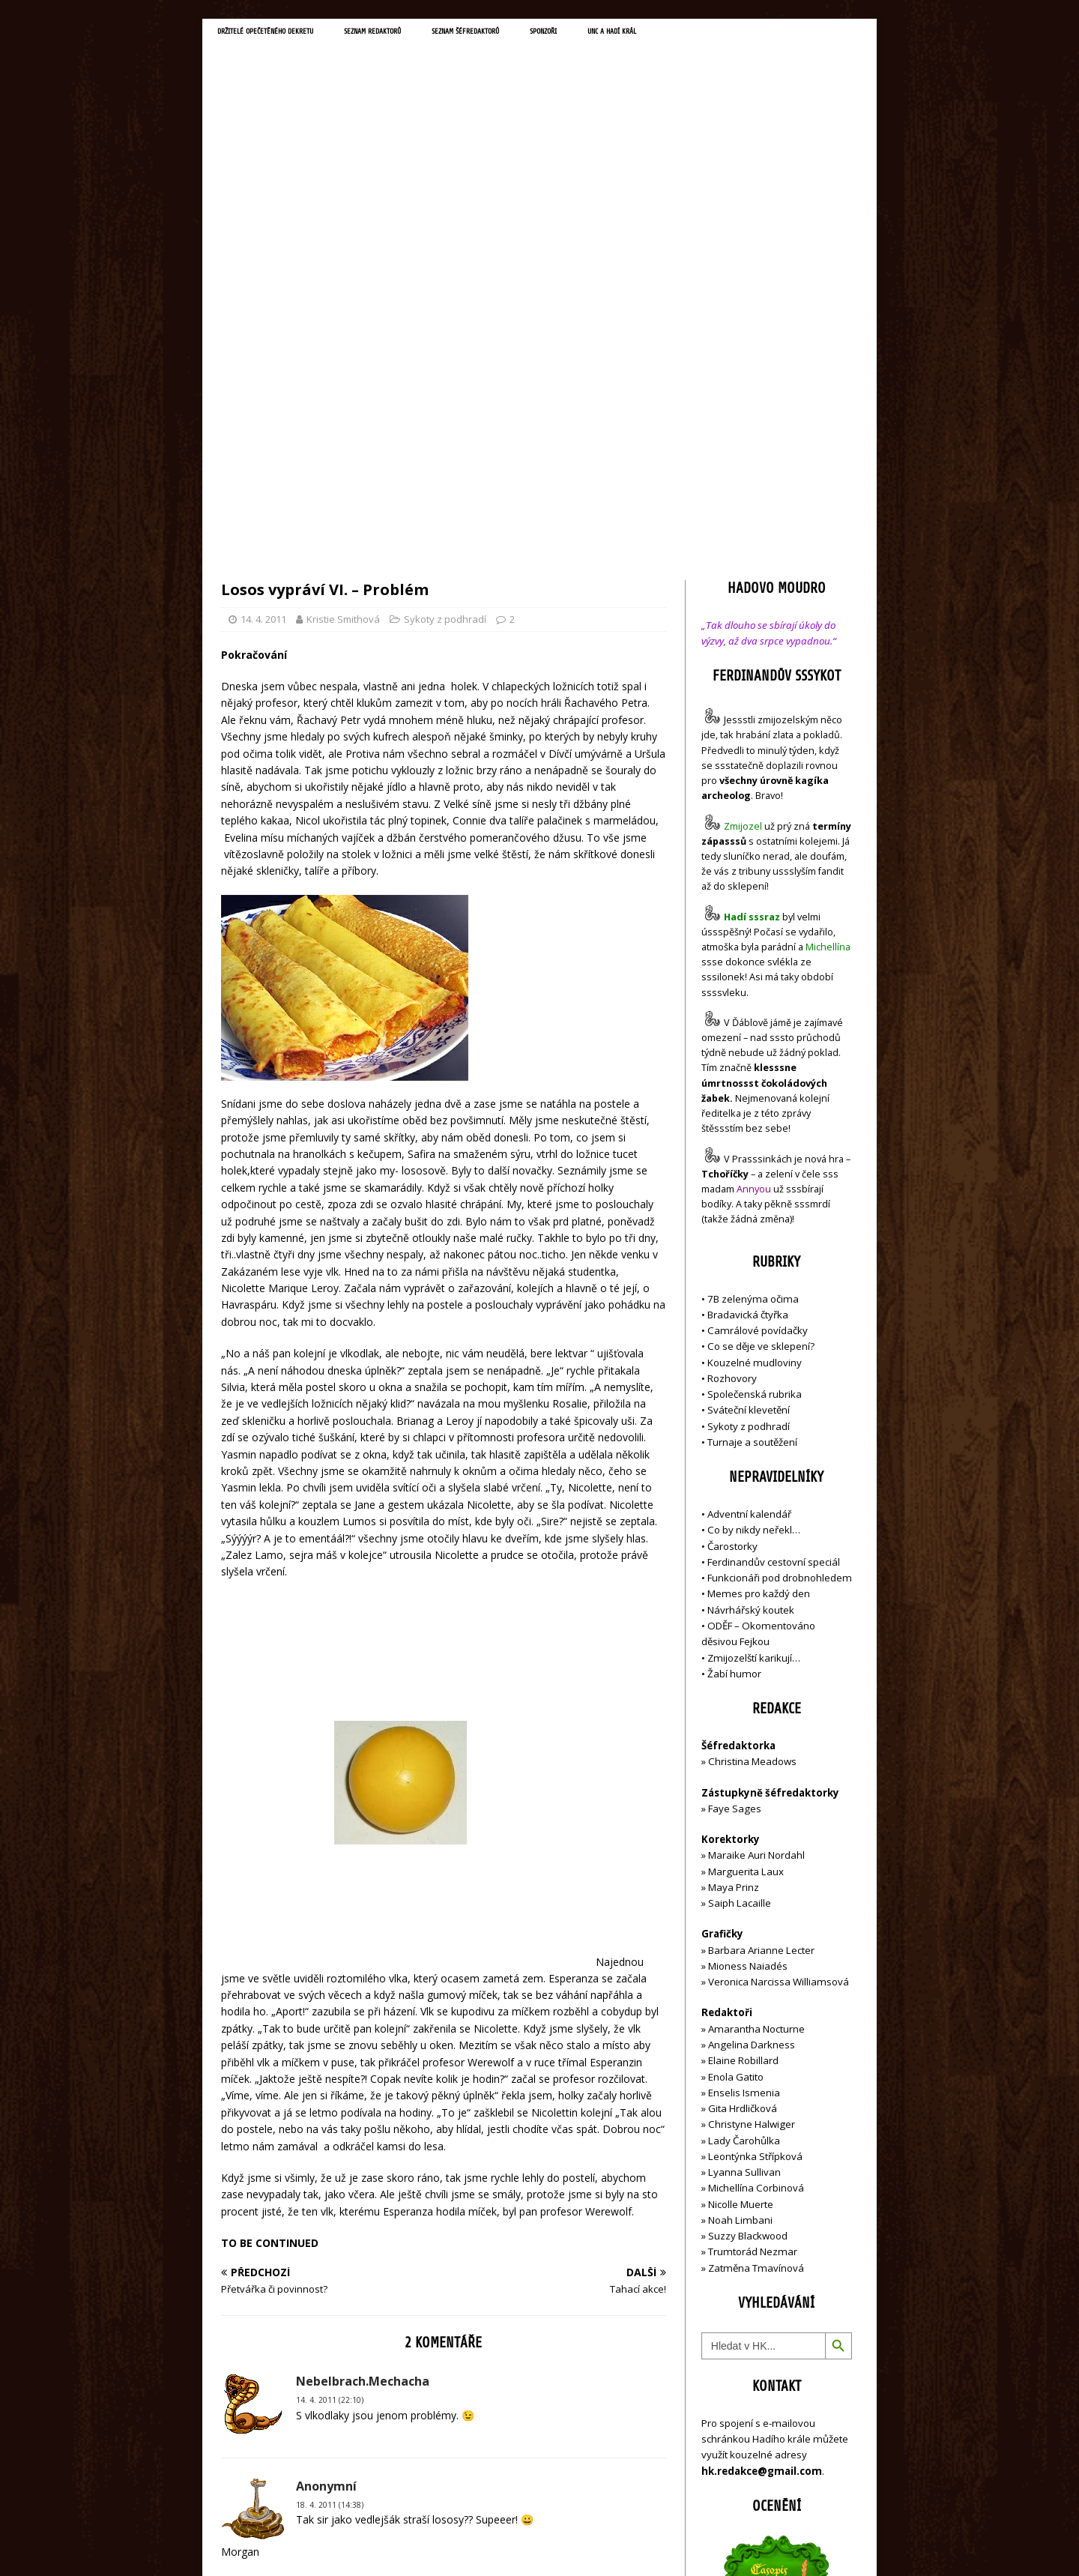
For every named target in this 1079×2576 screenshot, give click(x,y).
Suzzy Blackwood (748, 1918)
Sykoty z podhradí (445, 301)
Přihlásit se (726, 2480)
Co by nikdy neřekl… (753, 1212)
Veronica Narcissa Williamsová (778, 1664)
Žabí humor (734, 1355)
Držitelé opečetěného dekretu (288, 34)
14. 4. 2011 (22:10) (329, 2082)
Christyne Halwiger (751, 1806)
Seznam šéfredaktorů (557, 34)
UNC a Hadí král (747, 34)
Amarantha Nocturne (755, 1710)
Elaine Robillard (743, 1742)
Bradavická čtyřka (747, 996)
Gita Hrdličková (742, 1790)
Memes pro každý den (758, 1275)
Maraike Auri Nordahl (756, 1537)
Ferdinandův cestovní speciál (773, 1244)
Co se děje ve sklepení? (760, 1028)
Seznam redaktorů (434, 34)
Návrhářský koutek (750, 1291)
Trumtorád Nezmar (752, 1933)
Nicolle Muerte (740, 1885)
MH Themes (431, 2542)
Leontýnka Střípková (755, 1837)
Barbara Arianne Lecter (761, 1631)
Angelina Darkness (750, 1727)
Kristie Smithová (343, 301)
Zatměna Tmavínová (756, 1949)
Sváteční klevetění (748, 1092)
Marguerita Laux (746, 1553)
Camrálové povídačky (757, 1012)
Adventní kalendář (749, 1196)
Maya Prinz (733, 1569)
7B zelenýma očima (753, 980)
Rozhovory (732, 1060)
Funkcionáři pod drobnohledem (779, 1260)
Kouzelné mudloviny (754, 1044)
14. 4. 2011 (263, 301)
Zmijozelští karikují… (753, 1339)
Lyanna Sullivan (744, 1854)
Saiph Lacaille (739, 1585)
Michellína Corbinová (756, 1870)
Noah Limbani (740, 1902)
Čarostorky (732, 1227)
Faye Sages (734, 1490)
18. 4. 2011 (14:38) (329, 2186)
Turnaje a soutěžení (752, 1124)
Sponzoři (659, 34)
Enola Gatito (736, 1758)
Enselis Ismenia (744, 1774)
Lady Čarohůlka (744, 1822)
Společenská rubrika (754, 1076)
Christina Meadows (752, 1443)
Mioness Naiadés (748, 1648)
